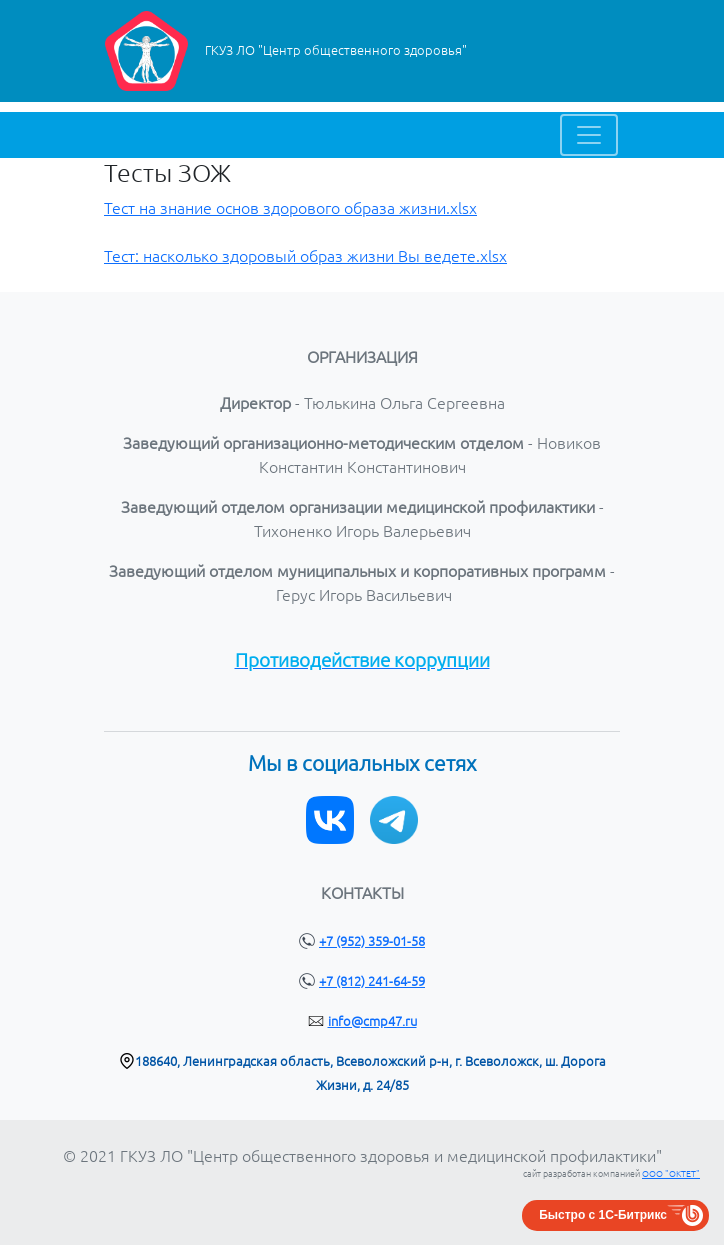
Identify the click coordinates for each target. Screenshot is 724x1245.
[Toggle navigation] (589, 135)
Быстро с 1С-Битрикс (603, 1215)
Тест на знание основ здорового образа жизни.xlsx (290, 208)
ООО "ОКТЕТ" (671, 1174)
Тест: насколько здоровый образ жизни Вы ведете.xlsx (305, 256)
